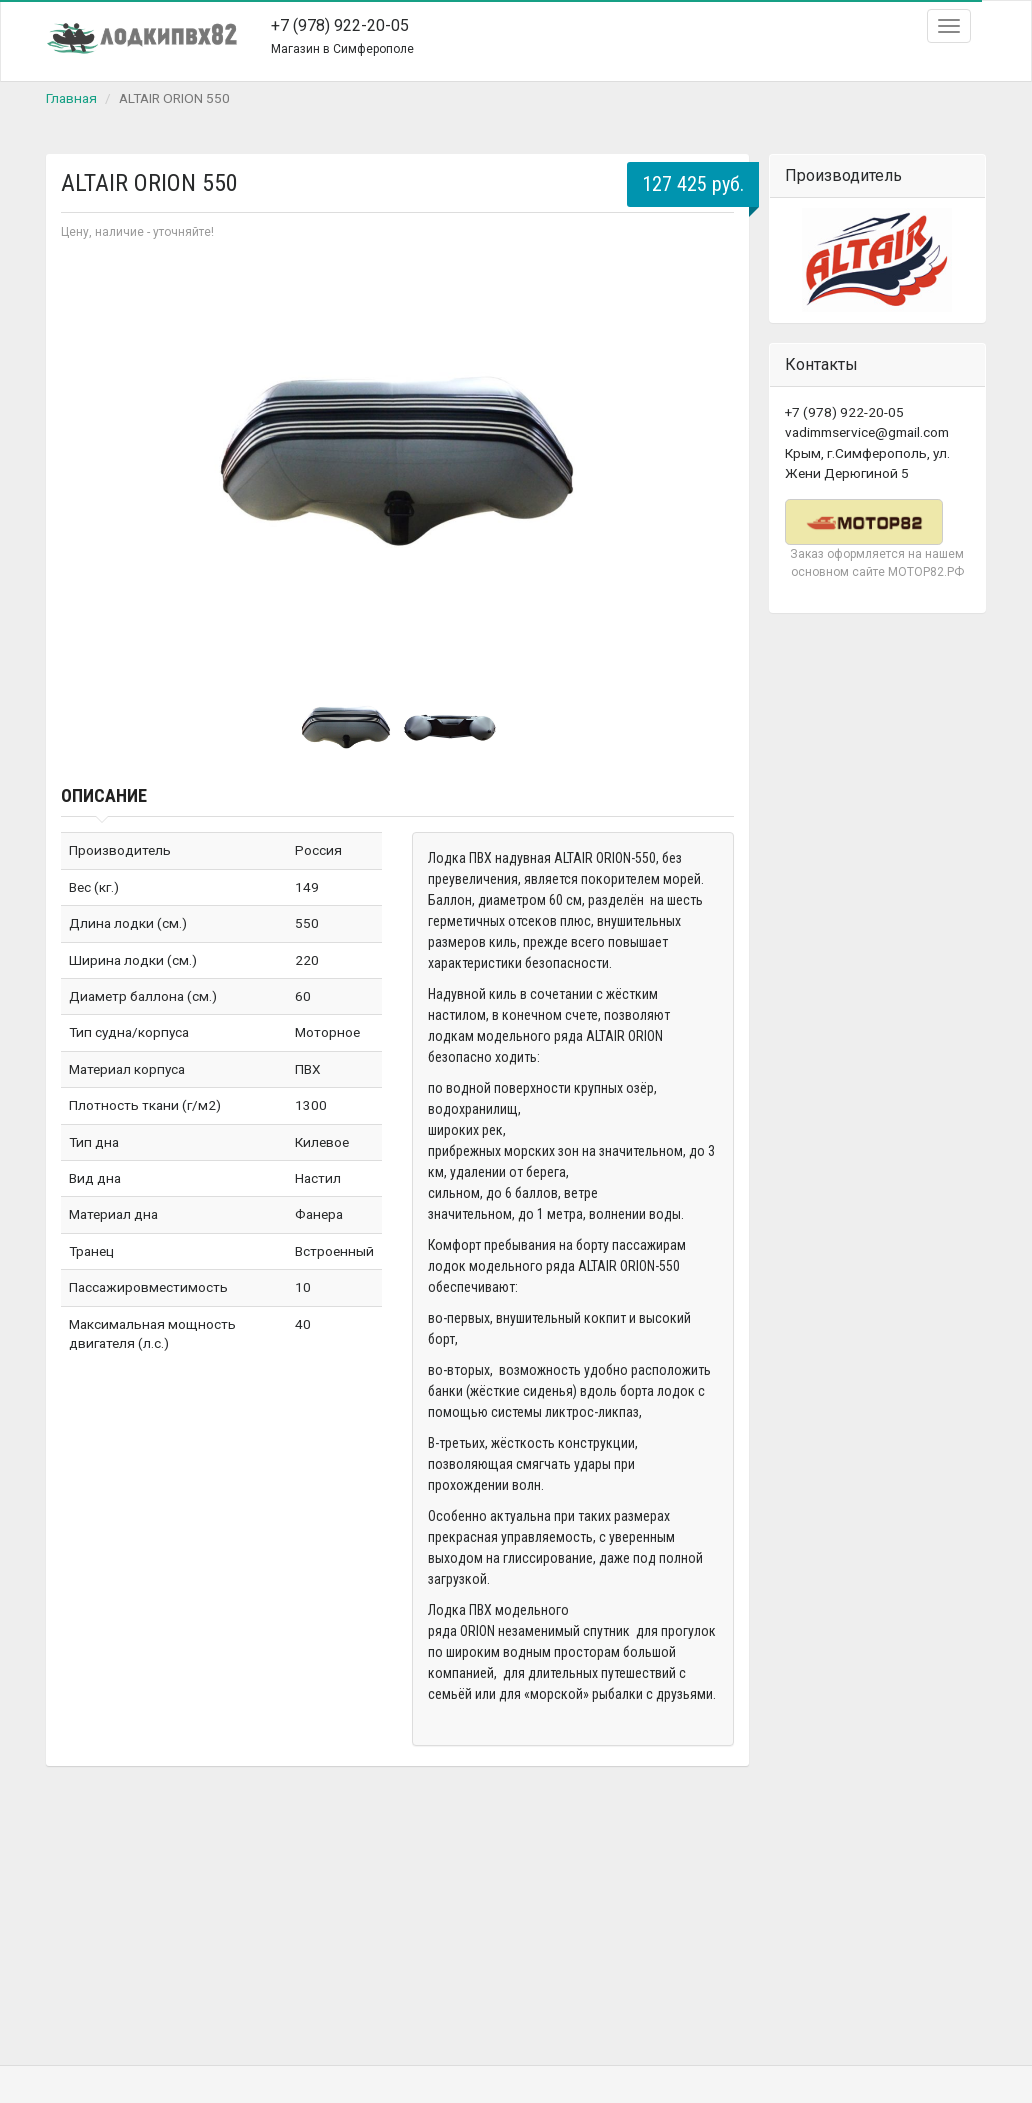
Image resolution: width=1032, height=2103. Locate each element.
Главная (71, 98)
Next (708, 456)
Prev (87, 456)
